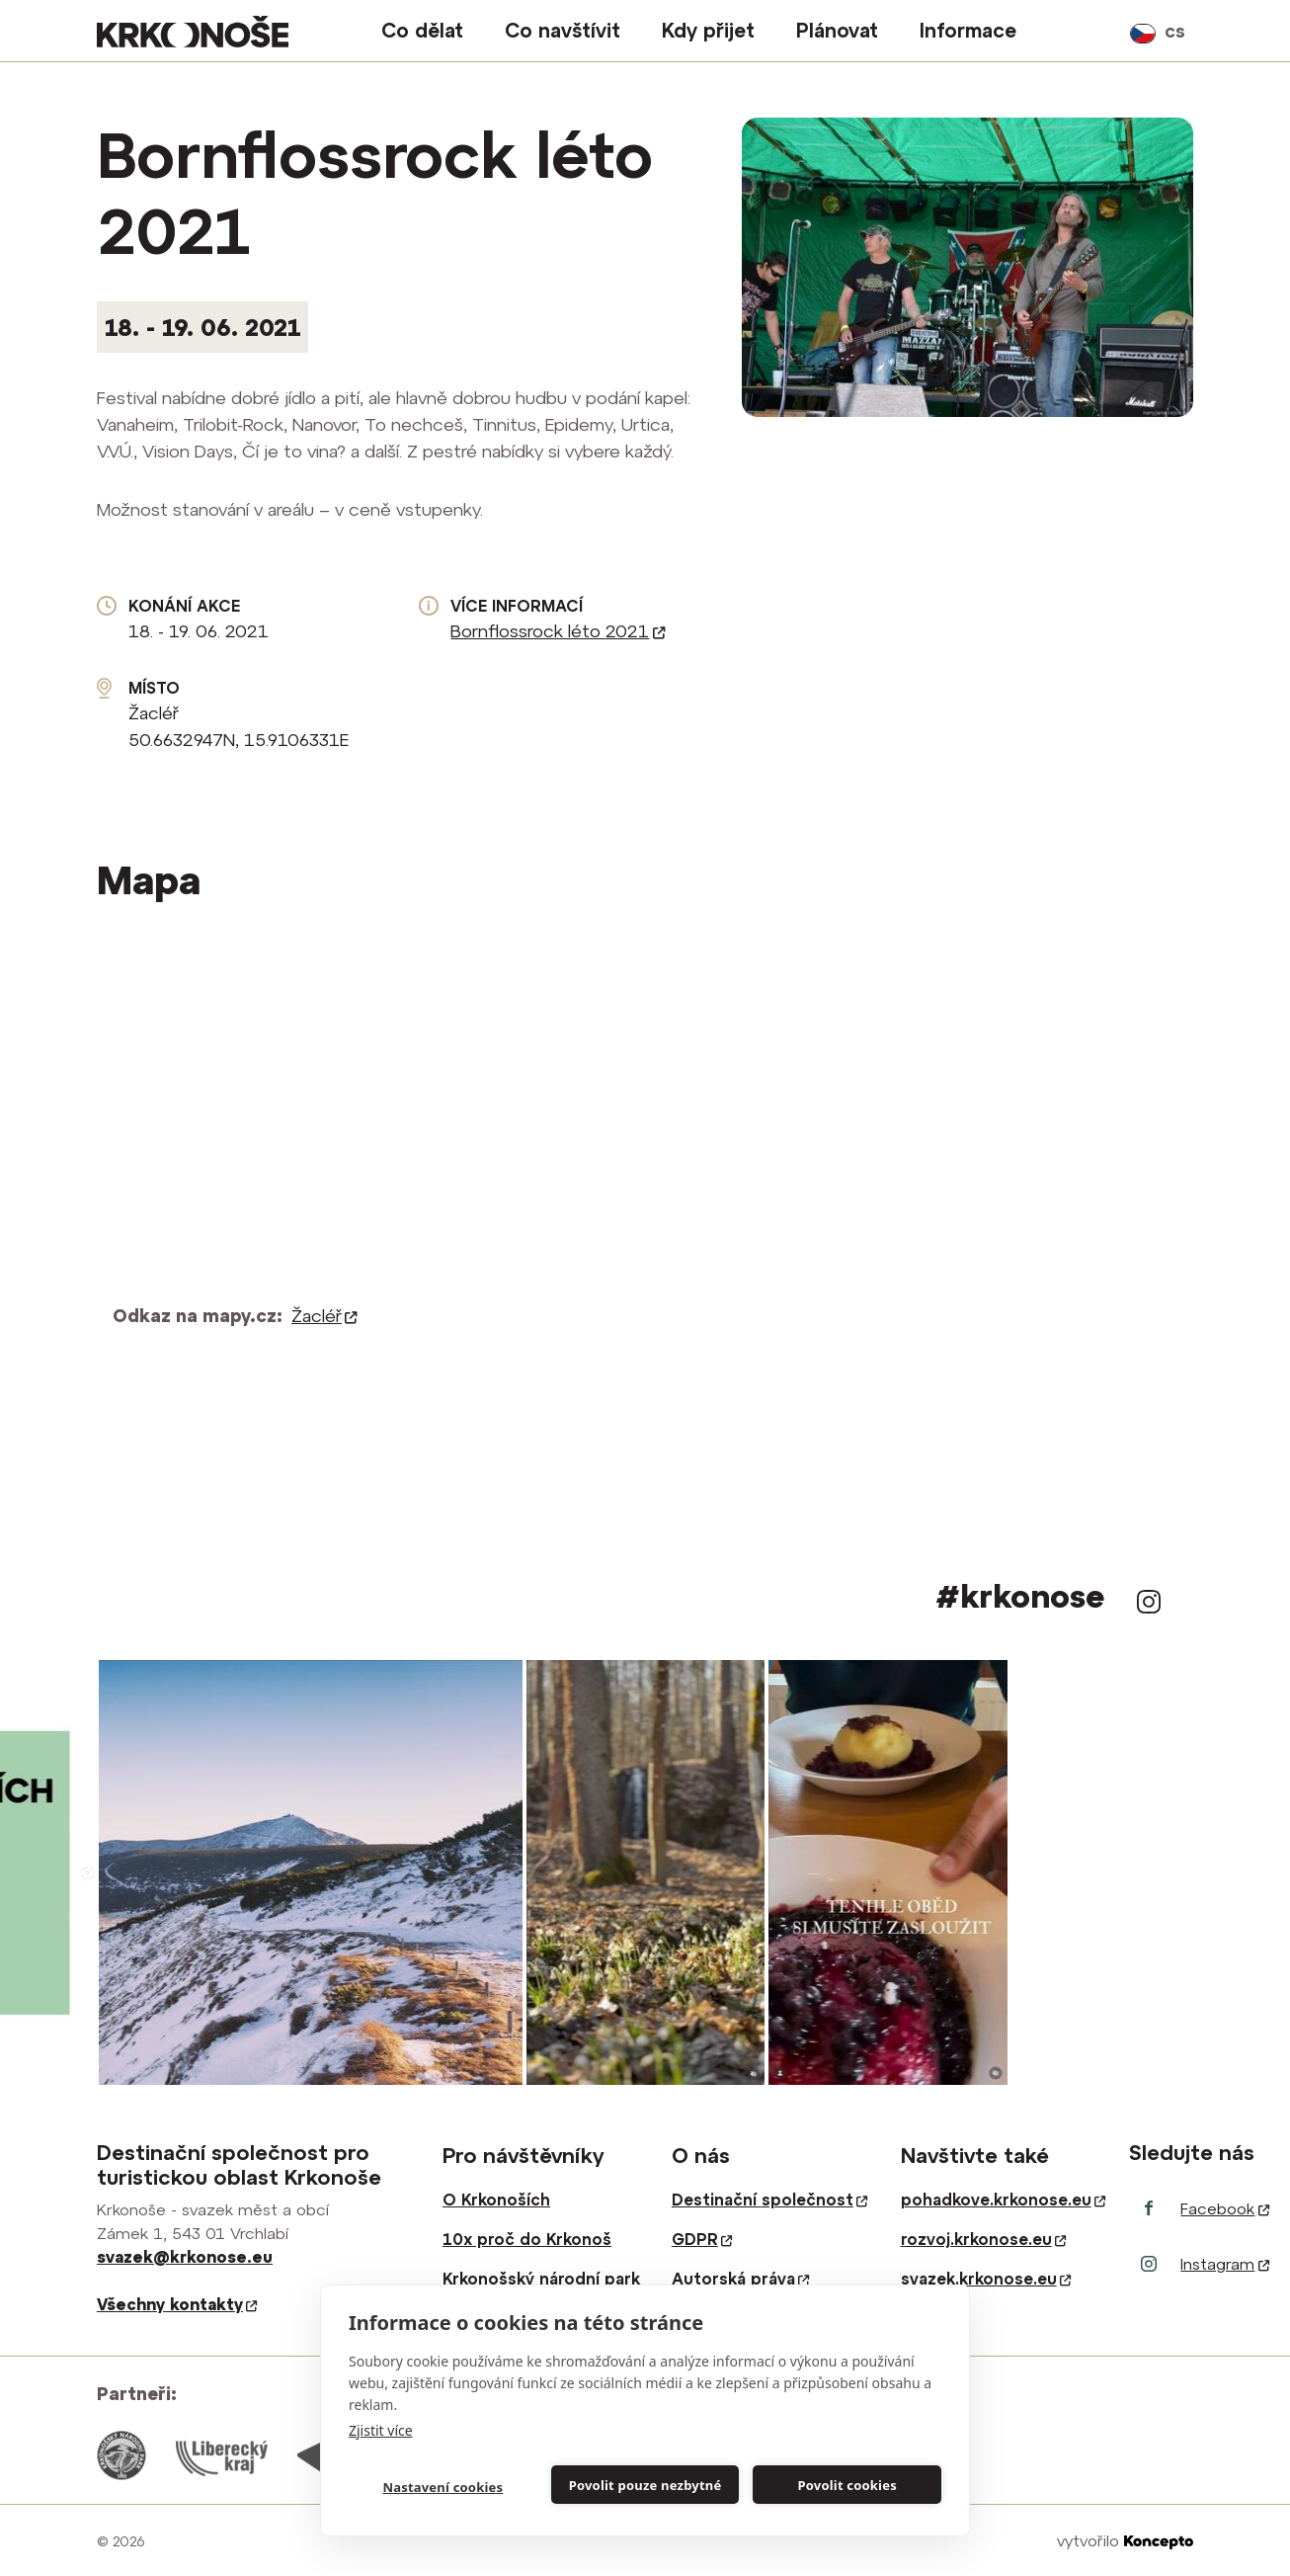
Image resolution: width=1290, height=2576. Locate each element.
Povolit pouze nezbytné (645, 2485)
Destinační (769, 2199)
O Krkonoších (496, 2199)
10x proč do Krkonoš (527, 2239)
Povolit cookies (846, 2485)
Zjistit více (381, 2430)
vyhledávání (1102, 30)
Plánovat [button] (837, 30)
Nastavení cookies (442, 2487)
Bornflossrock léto (557, 631)
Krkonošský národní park (541, 2278)
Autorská (740, 2278)
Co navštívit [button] (562, 30)
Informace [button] (968, 30)
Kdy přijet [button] (708, 30)
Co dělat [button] (422, 30)
